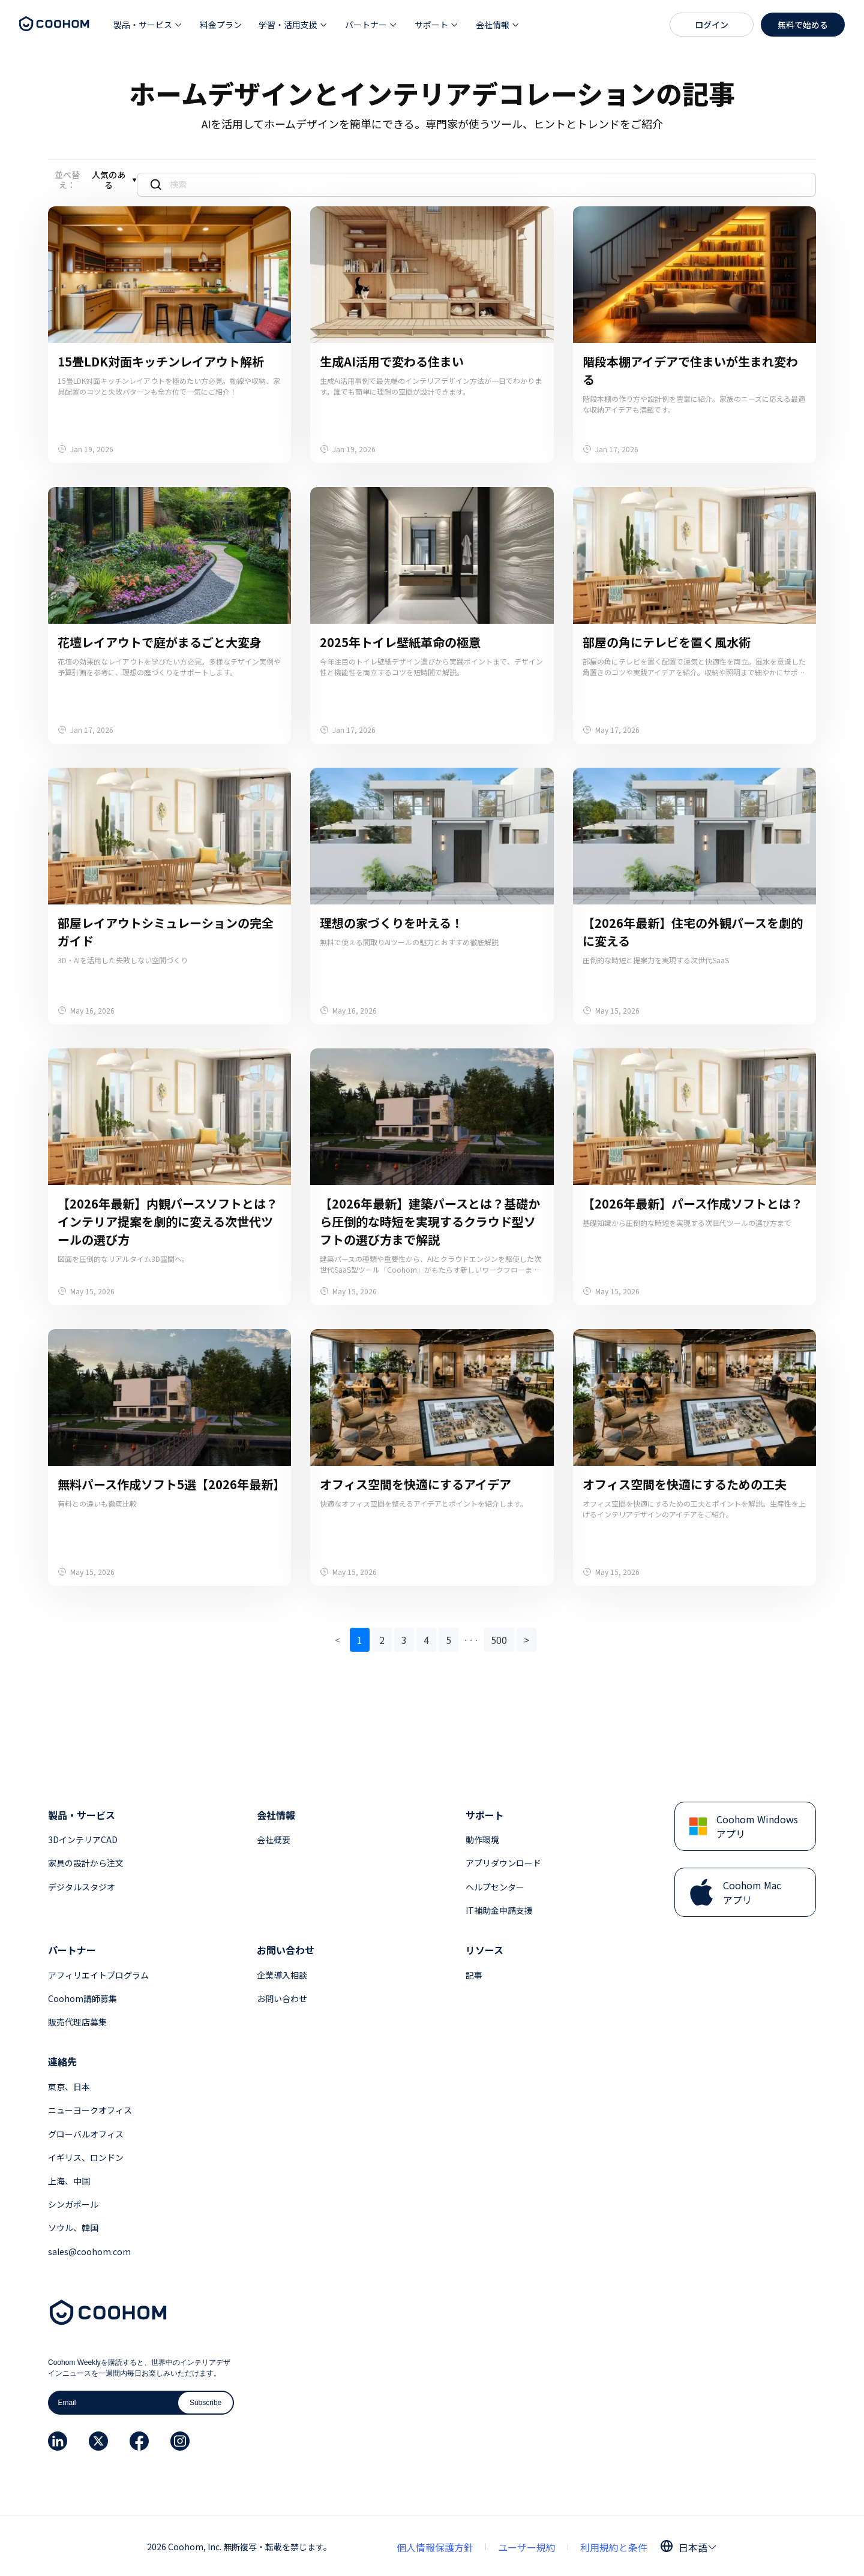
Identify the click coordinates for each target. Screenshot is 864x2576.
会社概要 (273, 1836)
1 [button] (359, 1637)
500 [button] (499, 1637)
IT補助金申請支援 (499, 1907)
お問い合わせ (282, 1995)
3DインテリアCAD (83, 1836)
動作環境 (482, 1836)
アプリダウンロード (503, 1860)
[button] (148, 24)
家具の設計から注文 (86, 1860)
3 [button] (404, 1637)
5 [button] (448, 1637)
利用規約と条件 (613, 2544)
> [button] (526, 1637)
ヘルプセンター (495, 1884)
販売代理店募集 (77, 2019)
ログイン (711, 25)
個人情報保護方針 (435, 2544)
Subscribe (205, 2399)
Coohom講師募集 (82, 1995)
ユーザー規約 (527, 2544)
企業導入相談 (282, 1972)
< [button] (337, 1637)
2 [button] (382, 1637)
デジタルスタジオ (81, 1884)
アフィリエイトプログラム (98, 1972)
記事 (474, 1972)
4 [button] (426, 1637)
